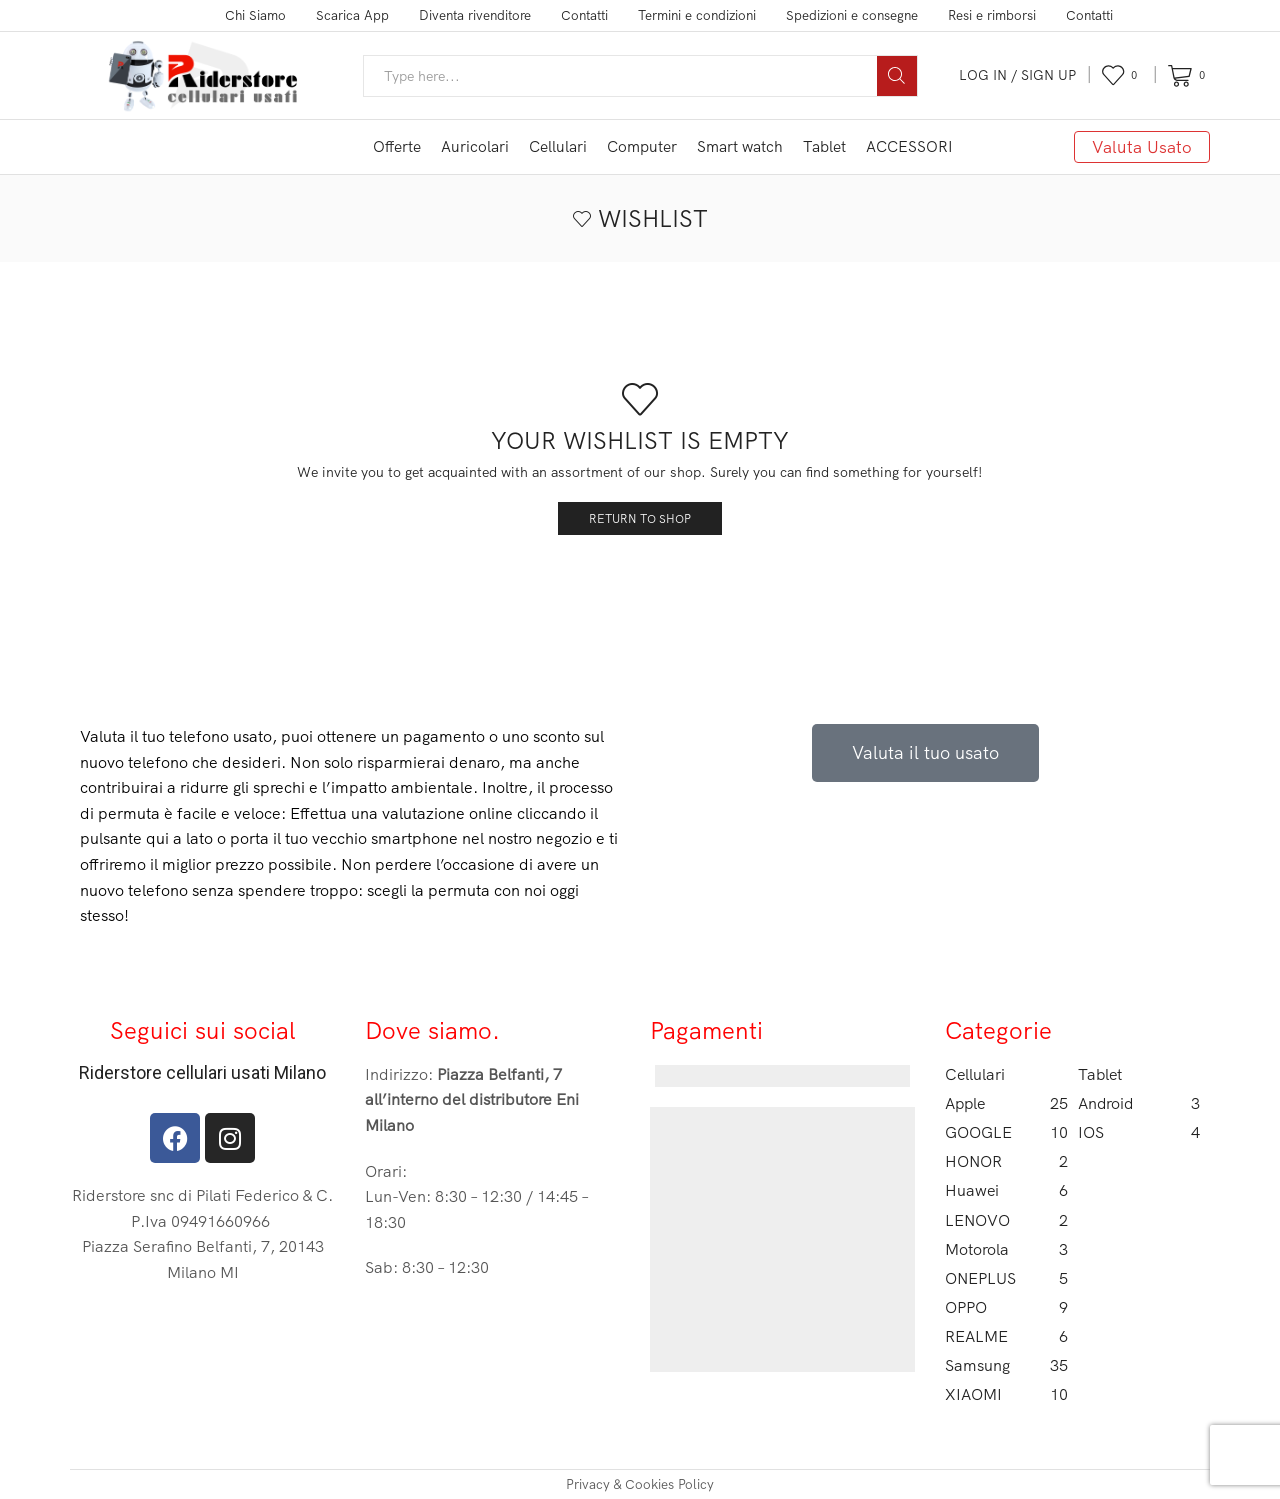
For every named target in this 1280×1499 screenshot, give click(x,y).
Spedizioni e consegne (852, 15)
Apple (1006, 1103)
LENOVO (1006, 1220)
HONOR (1006, 1161)
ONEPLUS (1006, 1278)
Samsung (1006, 1365)
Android (1139, 1103)
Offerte (397, 146)
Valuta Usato (1142, 146)
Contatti (584, 15)
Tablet (824, 146)
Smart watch (740, 146)
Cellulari (558, 146)
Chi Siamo (255, 15)
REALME (1006, 1336)
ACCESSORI (909, 146)
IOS (1139, 1132)
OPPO (1006, 1307)
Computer (642, 146)
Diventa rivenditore (475, 15)
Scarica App (352, 15)
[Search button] (897, 76)
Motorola (1006, 1249)
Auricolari (475, 146)
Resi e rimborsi (992, 15)
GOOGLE (1006, 1132)
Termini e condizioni (697, 15)
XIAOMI (1006, 1394)
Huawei (1006, 1190)
